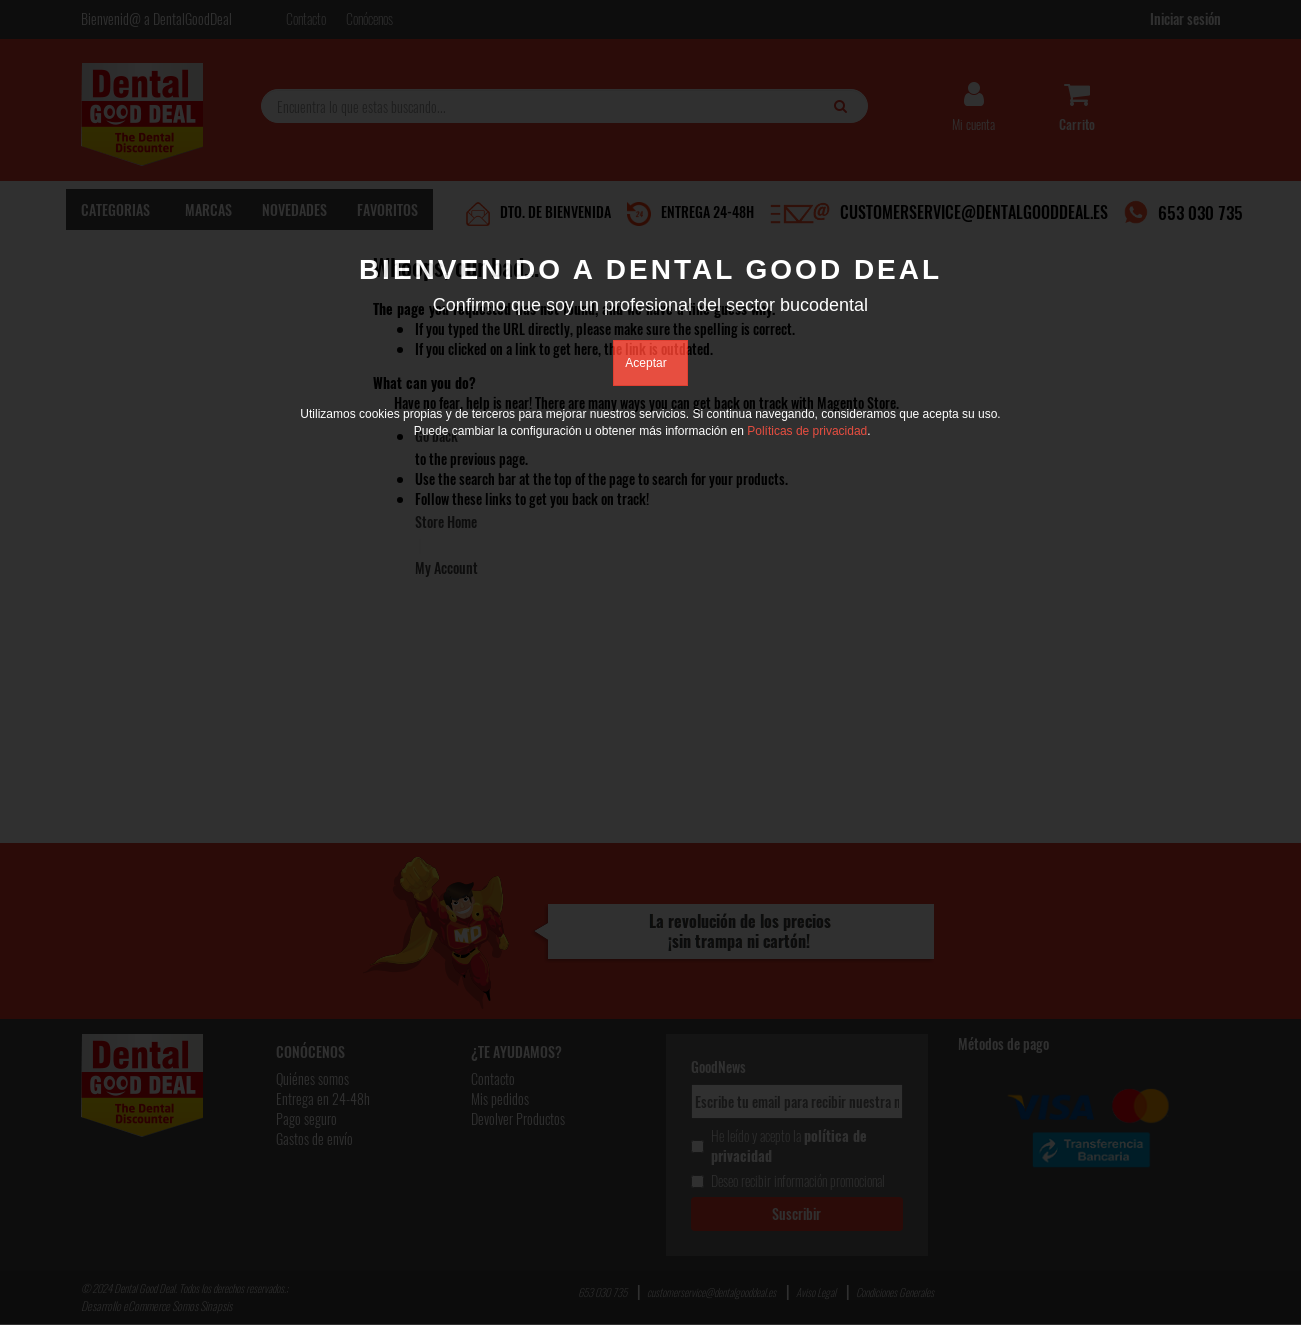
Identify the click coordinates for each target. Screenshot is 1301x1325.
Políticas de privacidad (807, 431)
